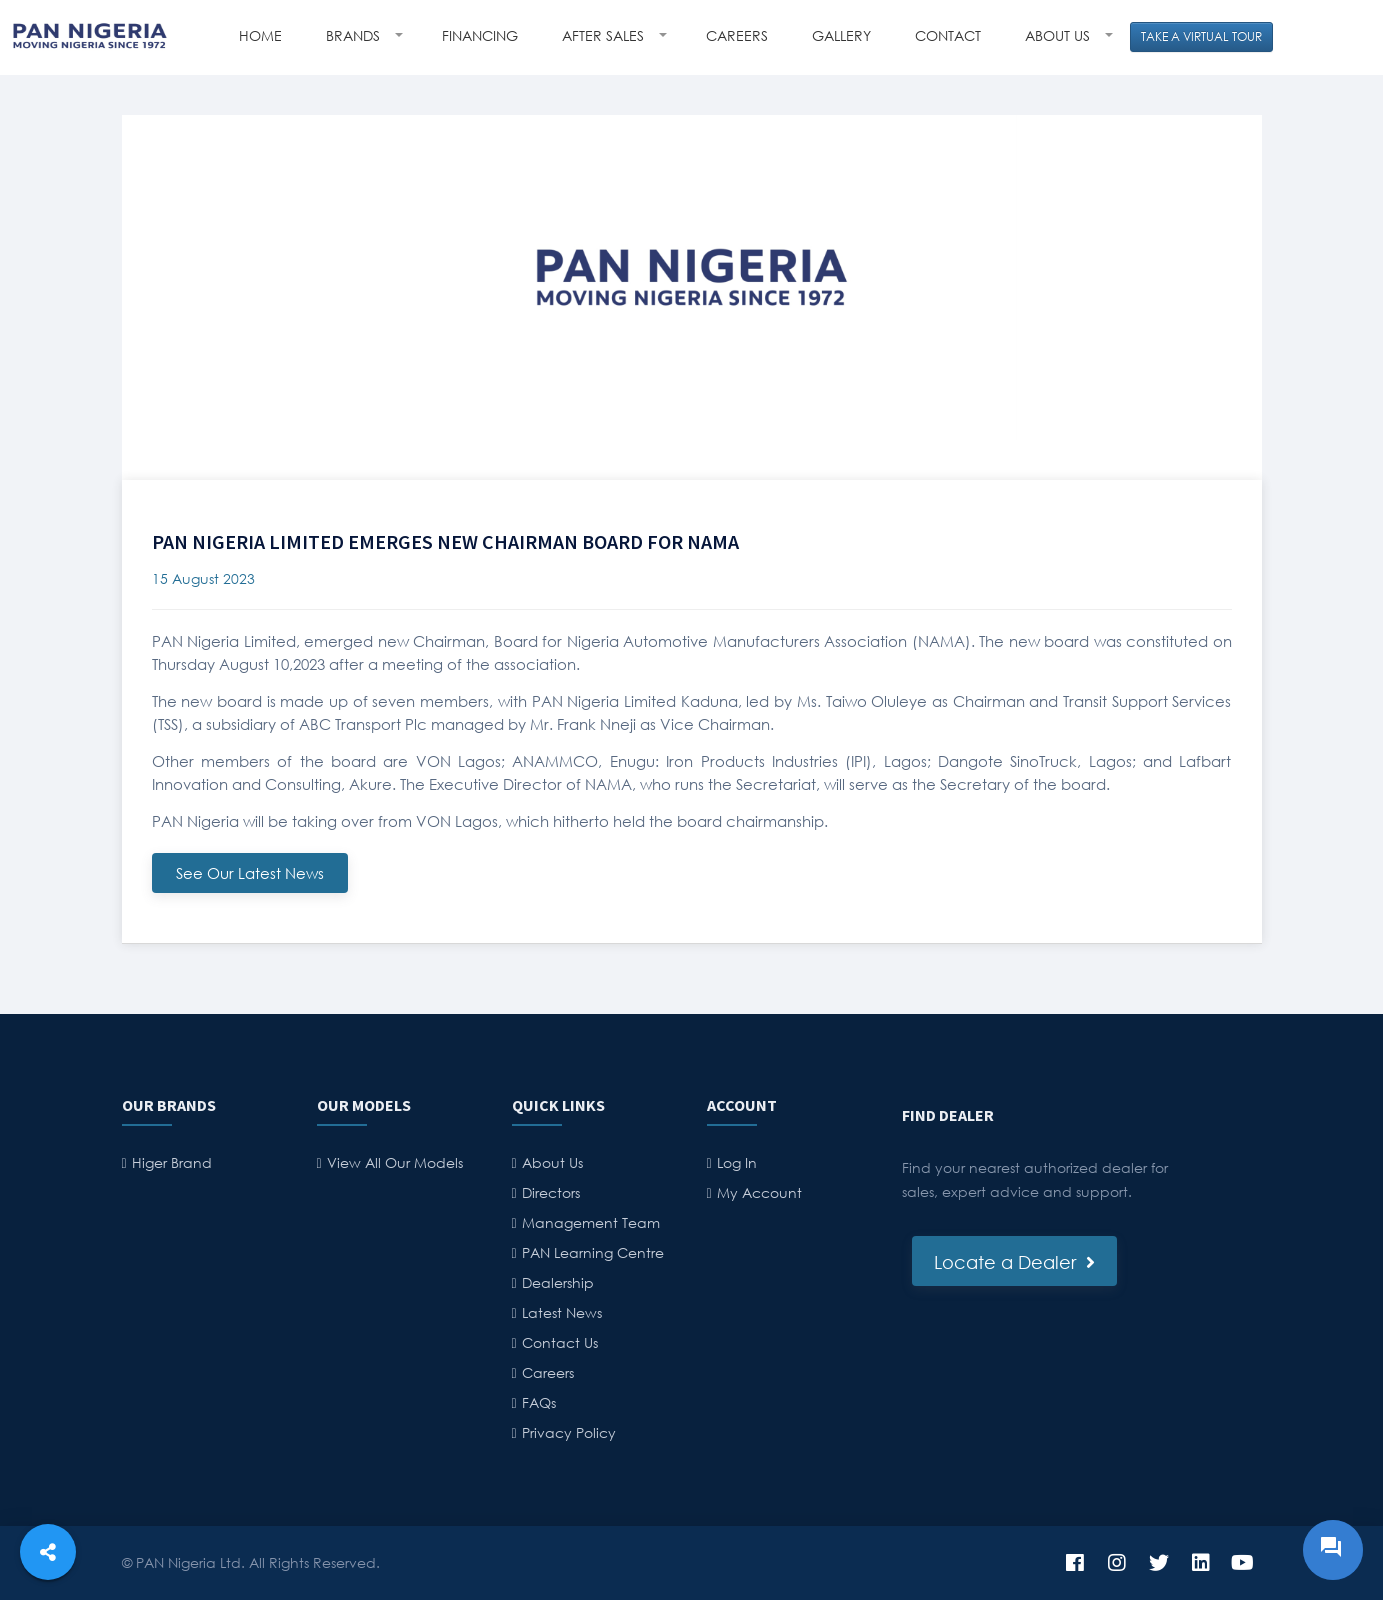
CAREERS (737, 35)
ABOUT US (1059, 35)
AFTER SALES (605, 35)
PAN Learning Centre (593, 1252)
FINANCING (480, 35)
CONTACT (948, 35)
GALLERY (841, 35)
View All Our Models (395, 1162)
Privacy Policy (569, 1432)
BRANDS (355, 35)
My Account (759, 1192)
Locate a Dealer (1014, 1262)
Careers (548, 1372)
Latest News (562, 1312)
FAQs (539, 1402)
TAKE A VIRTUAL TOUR (1201, 36)
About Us (552, 1162)
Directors (551, 1192)
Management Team (591, 1222)
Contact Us (560, 1342)
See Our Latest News (250, 873)
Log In (737, 1162)
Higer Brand (172, 1162)
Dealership (558, 1282)
